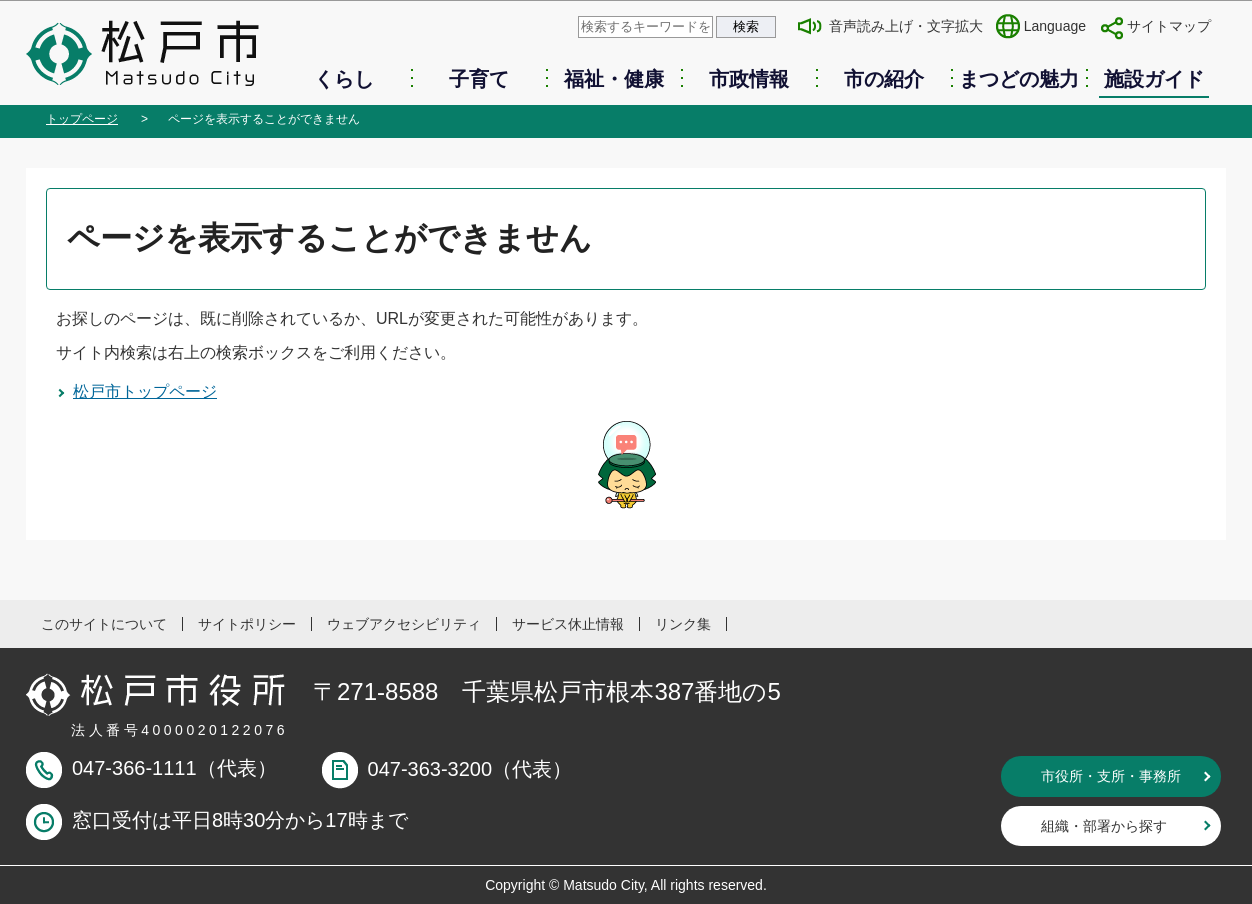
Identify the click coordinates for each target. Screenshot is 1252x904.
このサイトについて (104, 624)
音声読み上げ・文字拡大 (906, 26)
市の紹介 (884, 79)
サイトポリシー (247, 624)
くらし (344, 79)
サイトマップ (1169, 26)
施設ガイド (1154, 79)
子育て (479, 79)
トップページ (82, 119)
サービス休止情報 (568, 624)
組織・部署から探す (1104, 826)
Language (1055, 26)
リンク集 (683, 624)
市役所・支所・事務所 (1111, 776)
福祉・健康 (614, 79)
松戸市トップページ (145, 391)
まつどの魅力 (1019, 79)
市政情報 (749, 79)
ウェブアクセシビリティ (404, 624)
